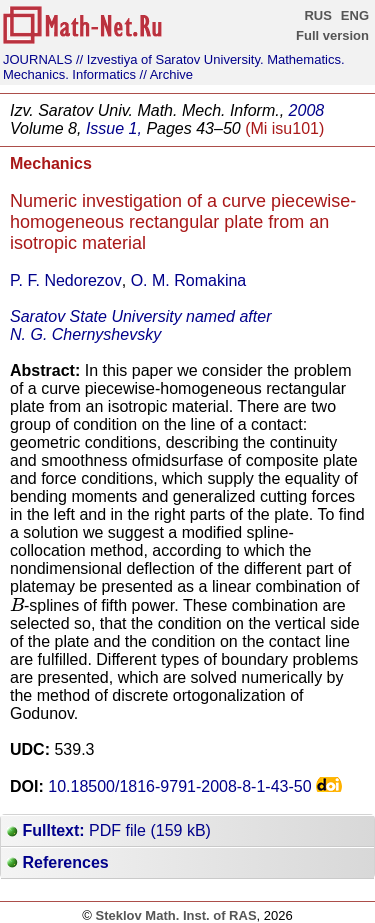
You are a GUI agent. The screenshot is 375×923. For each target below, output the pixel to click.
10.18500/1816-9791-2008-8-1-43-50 (179, 786)
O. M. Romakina (189, 280)
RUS (317, 15)
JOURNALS (37, 59)
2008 (307, 110)
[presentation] (17, 604)
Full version (332, 35)
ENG (355, 15)
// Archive (166, 74)
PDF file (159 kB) (109, 830)
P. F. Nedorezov (66, 280)
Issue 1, (114, 128)
